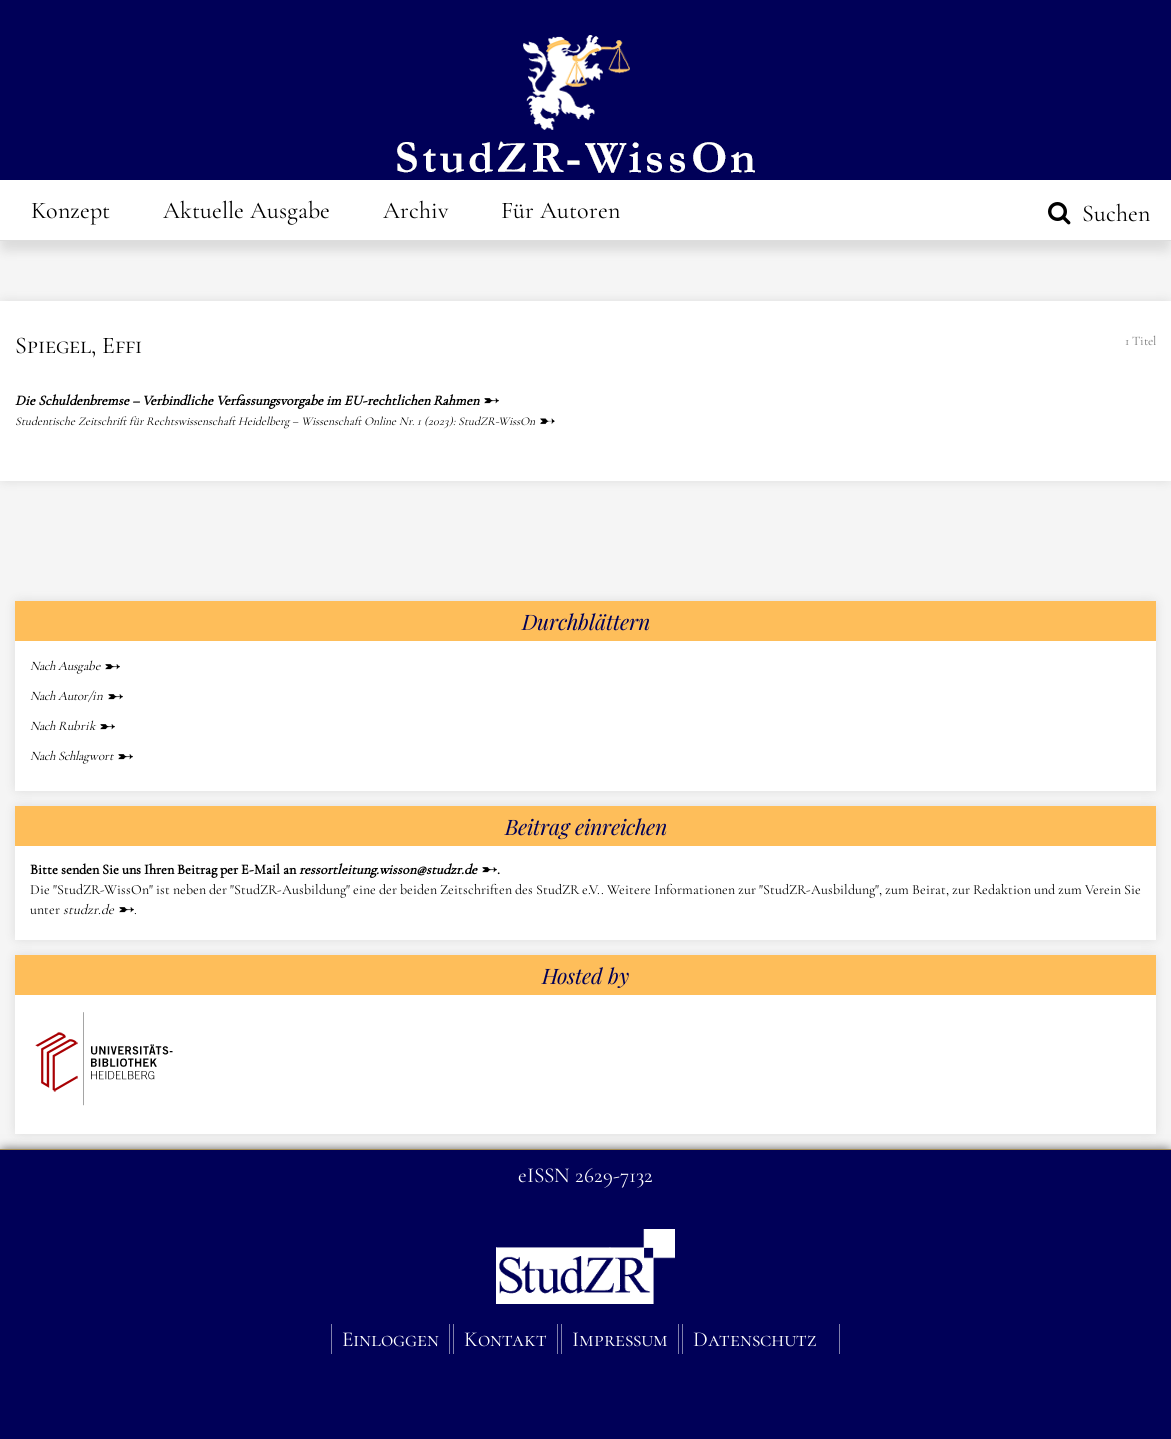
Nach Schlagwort (71, 756)
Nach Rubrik (62, 726)
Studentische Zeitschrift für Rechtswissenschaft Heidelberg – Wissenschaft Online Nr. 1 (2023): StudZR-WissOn (275, 421)
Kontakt (505, 1339)
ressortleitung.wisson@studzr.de (388, 869)
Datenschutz (755, 1339)
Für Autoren (560, 210)
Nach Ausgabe (65, 666)
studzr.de (88, 909)
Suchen (1113, 213)
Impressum (620, 1339)
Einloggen (390, 1339)
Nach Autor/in (66, 696)
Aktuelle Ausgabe (246, 210)
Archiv (415, 210)
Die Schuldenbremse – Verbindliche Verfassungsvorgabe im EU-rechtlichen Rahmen (247, 400)
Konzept (70, 210)
